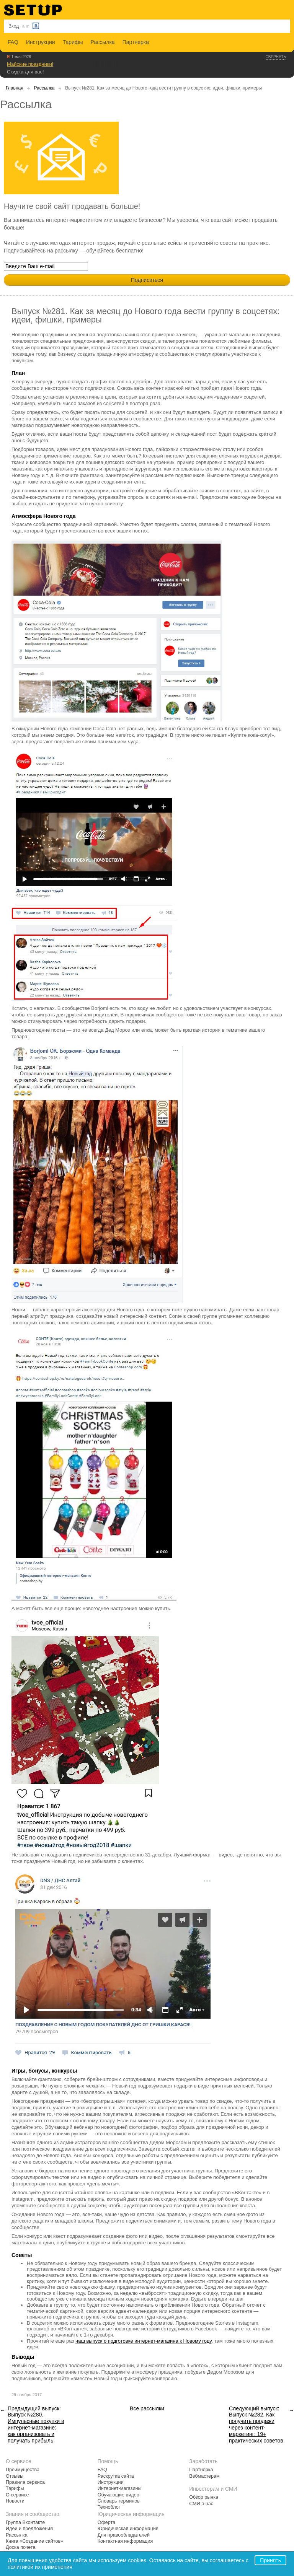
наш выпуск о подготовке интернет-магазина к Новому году (143, 2341)
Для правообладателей (124, 2535)
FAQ (13, 42)
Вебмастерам (204, 2476)
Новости (15, 2501)
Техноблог (109, 2507)
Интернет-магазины (120, 2488)
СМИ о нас (201, 2503)
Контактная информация (125, 2541)
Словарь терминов (119, 2501)
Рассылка (103, 42)
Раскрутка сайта (116, 2476)
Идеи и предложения (29, 2528)
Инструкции (40, 42)
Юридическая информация (128, 2528)
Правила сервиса (25, 2482)
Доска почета (21, 2547)
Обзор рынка (203, 2497)
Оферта (107, 2522)
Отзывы (14, 2476)
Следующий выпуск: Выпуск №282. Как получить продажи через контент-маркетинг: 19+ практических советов (256, 2424)
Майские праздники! (30, 64)
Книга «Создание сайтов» (34, 2541)
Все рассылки (147, 2408)
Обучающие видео (118, 2495)
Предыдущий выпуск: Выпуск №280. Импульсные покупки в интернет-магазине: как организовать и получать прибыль (36, 2424)
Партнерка (135, 42)
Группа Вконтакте (25, 2522)
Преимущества (22, 2469)
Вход (13, 26)
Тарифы (73, 42)
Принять (270, 2560)
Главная (14, 88)
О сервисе (17, 2495)
